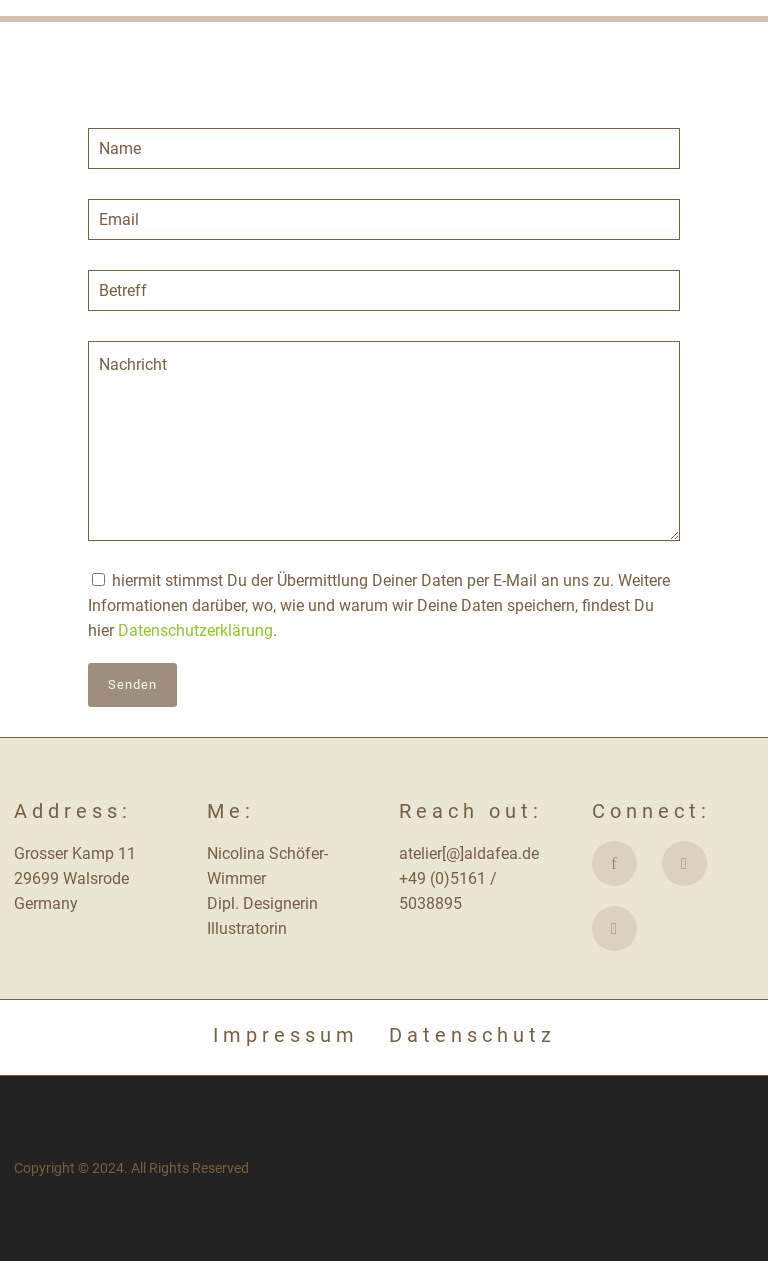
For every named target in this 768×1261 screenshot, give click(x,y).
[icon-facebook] (619, 863)
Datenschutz (472, 1035)
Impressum (286, 1035)
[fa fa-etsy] (614, 928)
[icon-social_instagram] (689, 863)
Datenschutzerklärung (195, 630)
